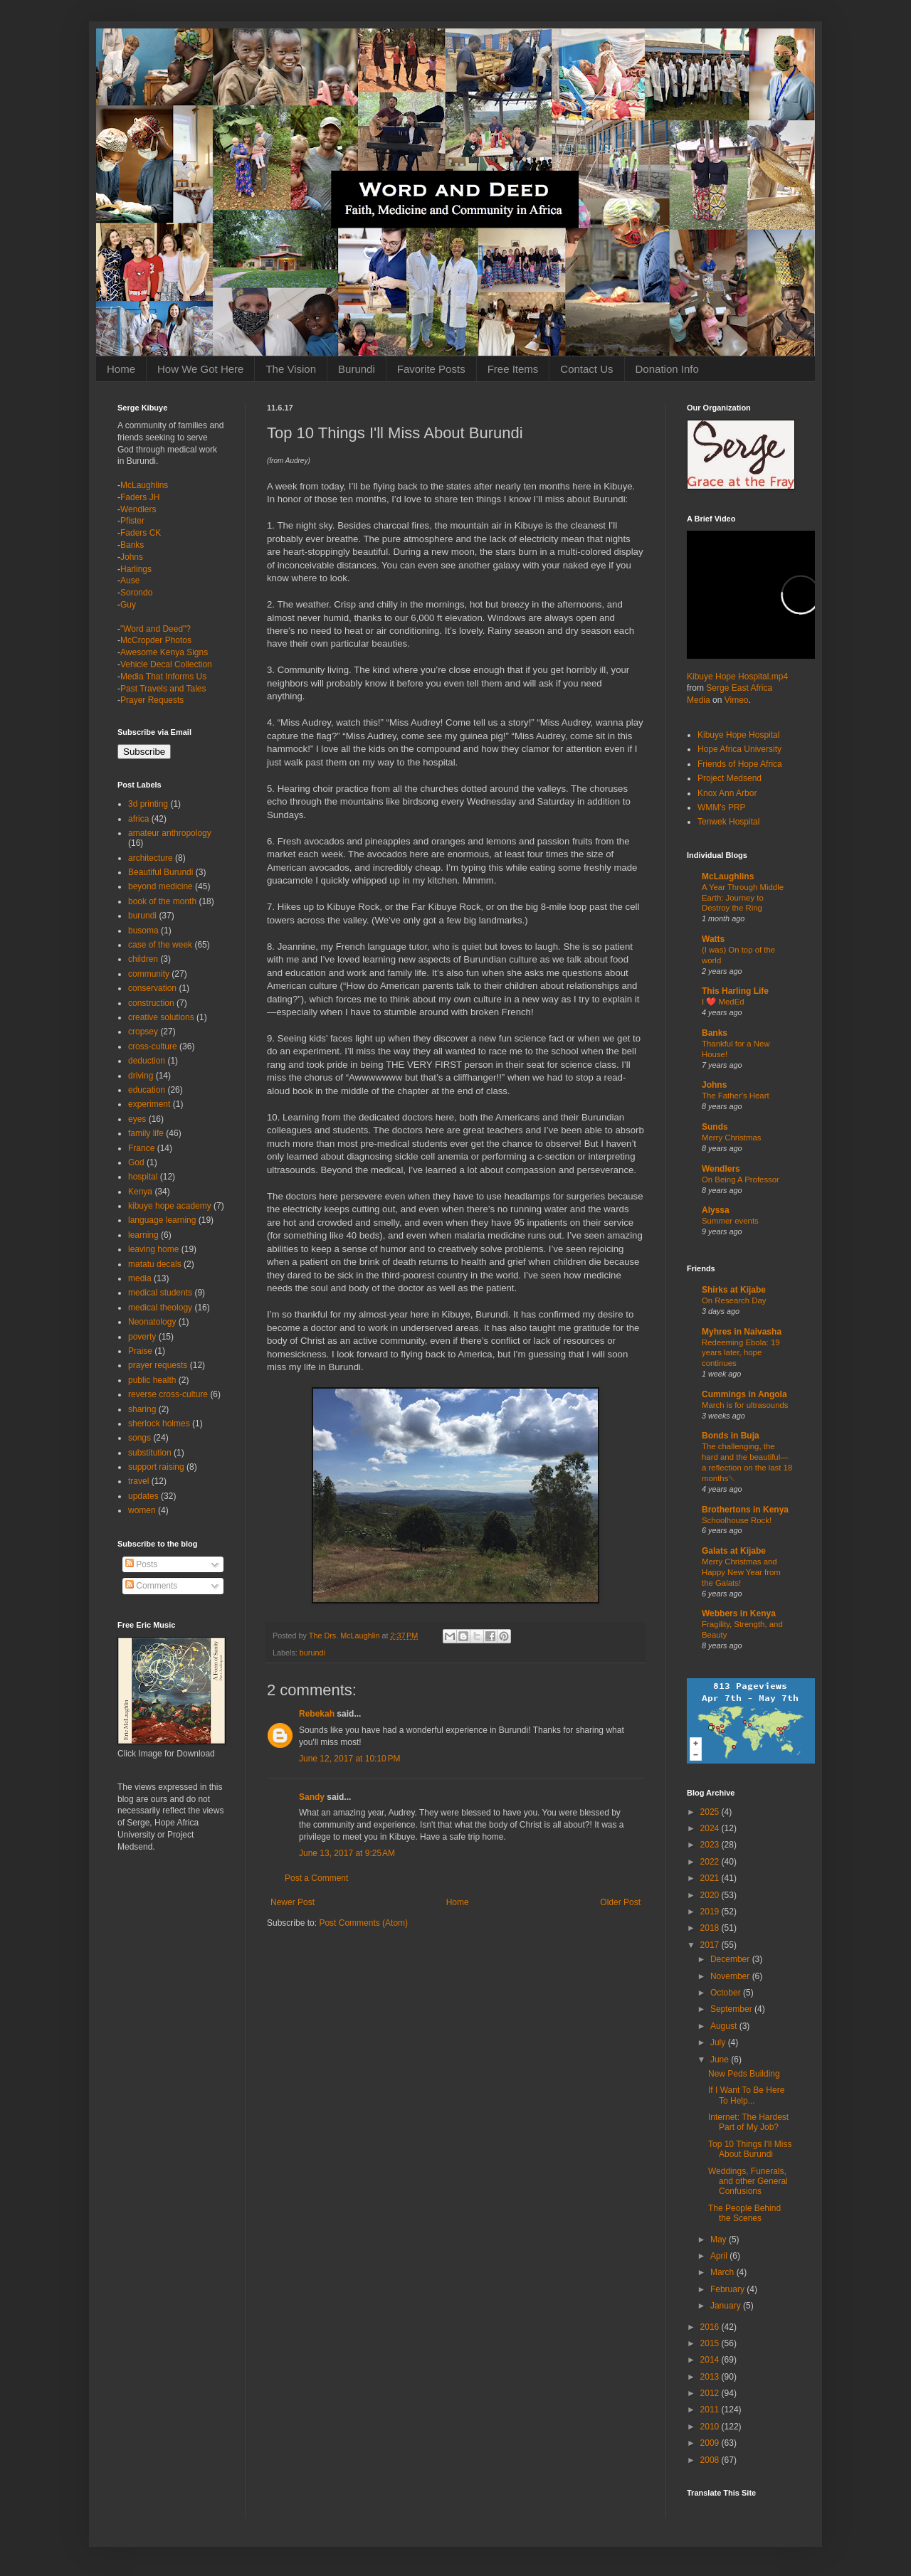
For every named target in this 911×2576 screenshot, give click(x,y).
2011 (711, 2410)
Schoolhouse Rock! (737, 1520)
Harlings (136, 569)
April (720, 2256)
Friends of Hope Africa (739, 764)
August (724, 2026)
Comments (151, 1586)
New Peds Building (744, 2074)
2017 (711, 1945)
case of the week (160, 945)
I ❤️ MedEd (723, 1001)
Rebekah (317, 1714)
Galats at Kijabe (734, 1551)
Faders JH (139, 497)
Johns (131, 557)
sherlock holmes (159, 1424)
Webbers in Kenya (739, 1613)
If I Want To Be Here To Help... (746, 2095)
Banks (132, 545)
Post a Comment (316, 1878)
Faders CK (140, 533)
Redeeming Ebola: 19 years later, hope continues (741, 1353)
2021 (711, 1878)
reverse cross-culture (168, 1394)
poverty (142, 1337)
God (136, 1162)
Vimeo (737, 700)
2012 (711, 2393)
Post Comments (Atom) (363, 1923)
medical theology (160, 1308)
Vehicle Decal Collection (166, 664)
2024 (711, 1828)
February (728, 2289)
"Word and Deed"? (155, 629)
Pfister (132, 521)
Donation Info (667, 369)
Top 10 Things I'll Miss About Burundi (749, 2149)
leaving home (153, 1249)
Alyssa (716, 1210)
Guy (128, 605)
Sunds (715, 1127)
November (731, 1976)
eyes (137, 1119)
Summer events (730, 1221)
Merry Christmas (732, 1137)
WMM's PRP (721, 807)
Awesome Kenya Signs (164, 652)
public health (152, 1380)
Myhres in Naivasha (741, 1332)
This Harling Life (735, 991)
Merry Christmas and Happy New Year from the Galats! (741, 1572)
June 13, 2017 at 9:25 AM (347, 1853)
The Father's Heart (735, 1095)
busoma (143, 930)
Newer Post (292, 1902)
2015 (711, 2343)
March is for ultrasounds (745, 1405)
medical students (160, 1293)
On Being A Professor (740, 1179)
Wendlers (138, 509)
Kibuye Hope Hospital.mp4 (737, 677)
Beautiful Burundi (160, 872)
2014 (711, 2360)
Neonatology (152, 1322)
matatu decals (154, 1264)
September (732, 2009)
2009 (711, 2443)
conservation (152, 988)
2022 (711, 1862)
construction (151, 1003)
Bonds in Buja (730, 1436)
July (719, 2042)
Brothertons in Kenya (745, 1510)
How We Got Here (200, 369)
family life (146, 1133)
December (731, 1959)
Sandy (312, 1797)
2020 (711, 1895)
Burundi (356, 369)
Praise (140, 1351)
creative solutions (161, 1017)
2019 (711, 1912)
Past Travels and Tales (163, 689)
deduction (146, 1061)
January (726, 2306)
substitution (150, 1453)
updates (143, 1496)
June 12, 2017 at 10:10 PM (349, 1759)
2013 (711, 2377)
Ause (129, 580)
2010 (711, 2427)
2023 (711, 1845)
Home (121, 369)
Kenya (140, 1192)
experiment (149, 1104)
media (140, 1278)
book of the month (162, 901)
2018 (711, 1928)
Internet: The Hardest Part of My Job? (748, 2122)
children (143, 959)
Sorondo (136, 593)
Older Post (620, 1902)
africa (138, 819)
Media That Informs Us (163, 677)
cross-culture (152, 1046)
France (141, 1148)
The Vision (290, 369)
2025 (711, 1812)
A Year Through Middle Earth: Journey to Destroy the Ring (743, 898)
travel (138, 1481)
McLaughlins (144, 485)
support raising (156, 1467)
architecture (150, 858)
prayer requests (157, 1365)
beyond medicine (160, 886)
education (146, 1090)
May (719, 2239)
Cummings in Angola (744, 1394)
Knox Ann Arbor (727, 793)
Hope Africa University (739, 749)
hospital (142, 1177)
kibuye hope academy (169, 1206)
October (726, 1993)
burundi (312, 1652)
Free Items (513, 369)
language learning (162, 1220)
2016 (711, 2327)
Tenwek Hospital (728, 822)
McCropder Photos (155, 640)
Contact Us (586, 369)
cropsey (143, 1032)
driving (140, 1076)
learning (143, 1235)
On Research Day (734, 1300)
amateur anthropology (169, 833)
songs (139, 1438)
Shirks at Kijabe (734, 1290)
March (723, 2272)
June (720, 2059)
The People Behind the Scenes (744, 2213)
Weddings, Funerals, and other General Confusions (748, 2181)
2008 (711, 2460)
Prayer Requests (152, 700)
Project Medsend (729, 778)
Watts (713, 939)
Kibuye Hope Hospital (738, 735)
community (148, 974)
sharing (142, 1409)
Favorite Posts (431, 369)
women (142, 1510)
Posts (141, 1564)
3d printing (148, 804)
